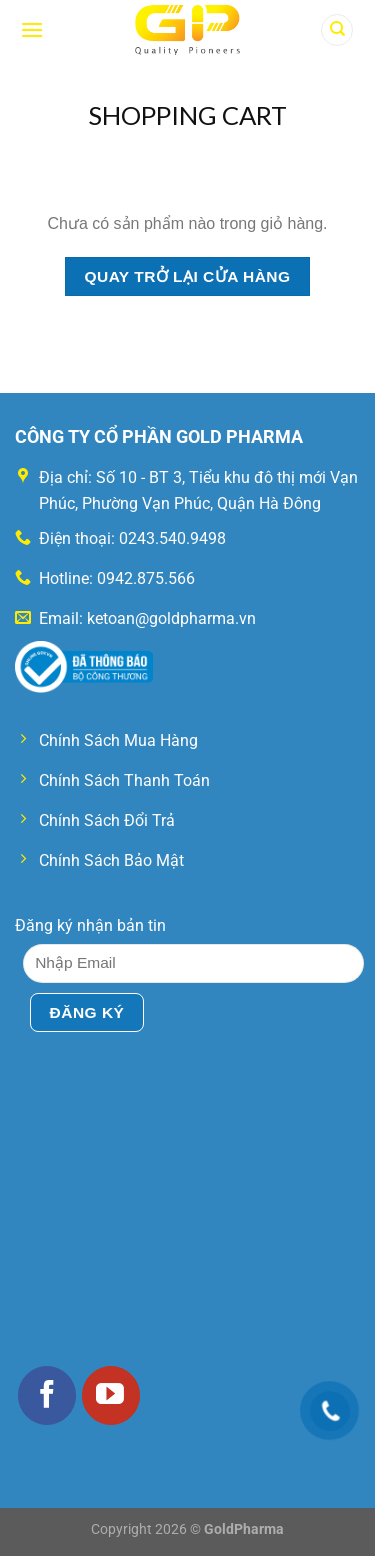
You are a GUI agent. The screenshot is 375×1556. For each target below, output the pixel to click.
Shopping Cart (187, 115)
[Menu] (32, 29)
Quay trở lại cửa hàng (187, 276)
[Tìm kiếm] (337, 30)
